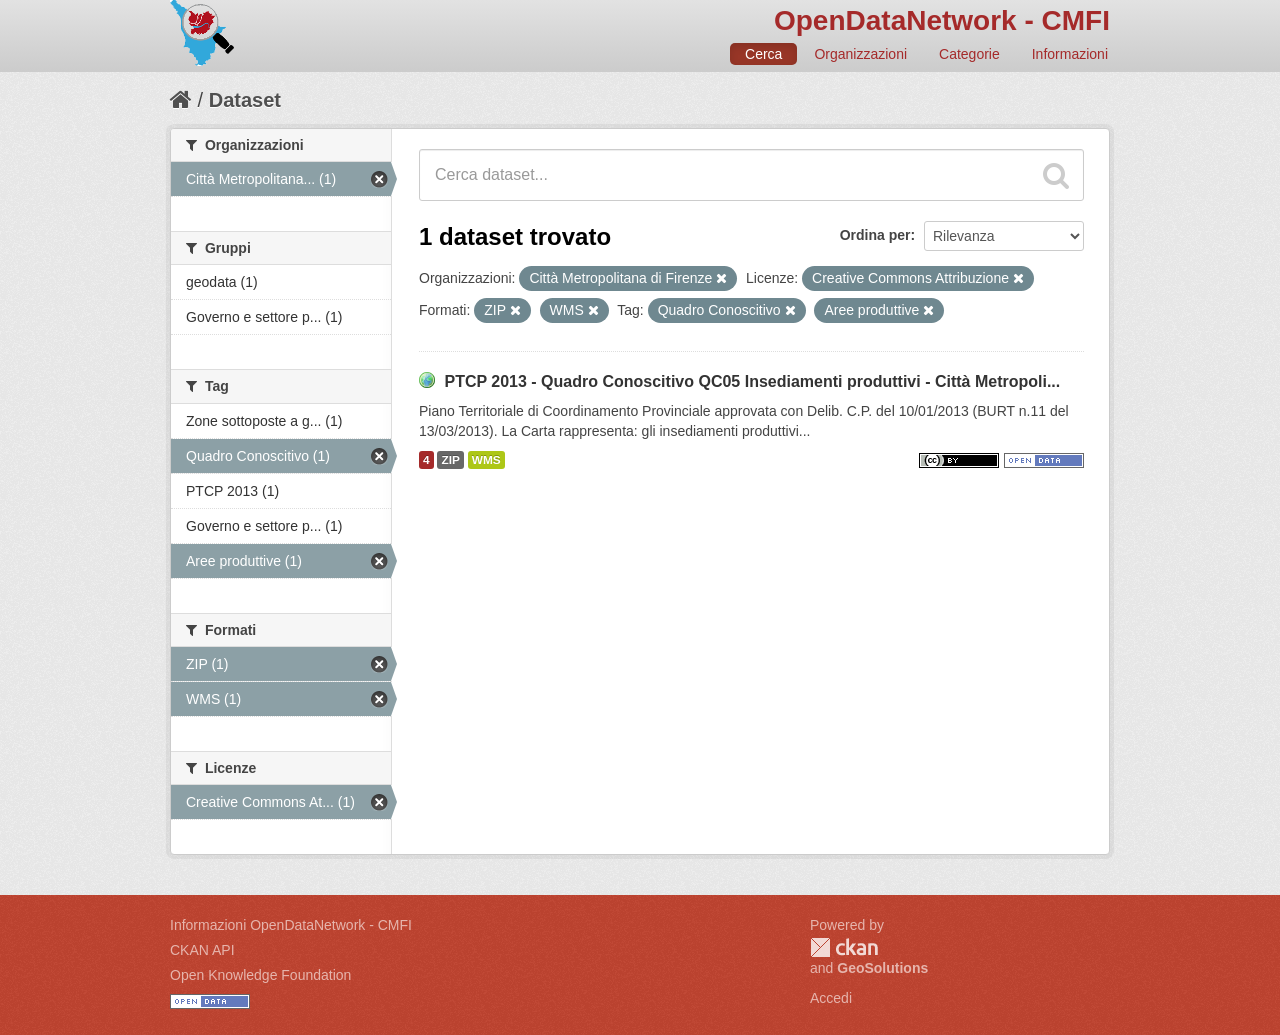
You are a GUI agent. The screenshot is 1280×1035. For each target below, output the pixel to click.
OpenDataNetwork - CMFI (942, 20)
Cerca (763, 54)
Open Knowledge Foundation (260, 975)
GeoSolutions (882, 968)
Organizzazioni (860, 54)
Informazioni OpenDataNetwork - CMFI (291, 925)
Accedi (831, 998)
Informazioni (1070, 54)
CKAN (844, 947)
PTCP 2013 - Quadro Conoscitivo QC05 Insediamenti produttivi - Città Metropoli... (752, 381)
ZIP (450, 460)
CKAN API (202, 950)
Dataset (245, 100)
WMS (486, 460)
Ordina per (875, 235)
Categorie (969, 54)
